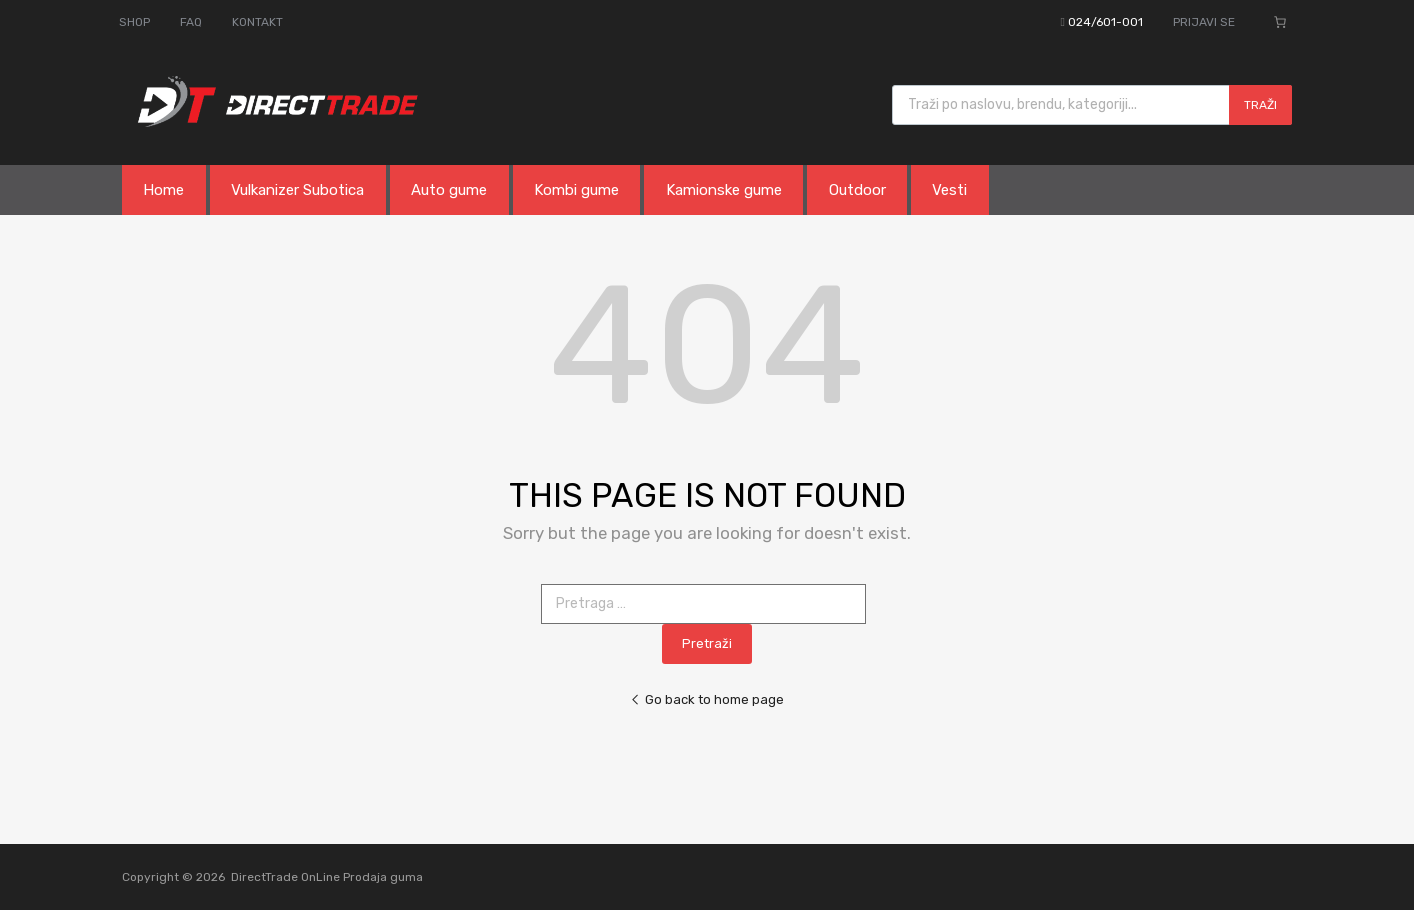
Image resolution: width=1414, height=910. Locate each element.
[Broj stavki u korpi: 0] (1280, 22)
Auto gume (449, 190)
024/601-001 (1105, 22)
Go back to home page (707, 699)
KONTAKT (257, 22)
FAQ (191, 22)
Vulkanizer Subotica (297, 190)
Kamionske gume (724, 190)
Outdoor (857, 190)
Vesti (949, 190)
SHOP (134, 22)
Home (163, 190)
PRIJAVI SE (1204, 22)
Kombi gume (576, 190)
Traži (1260, 105)
